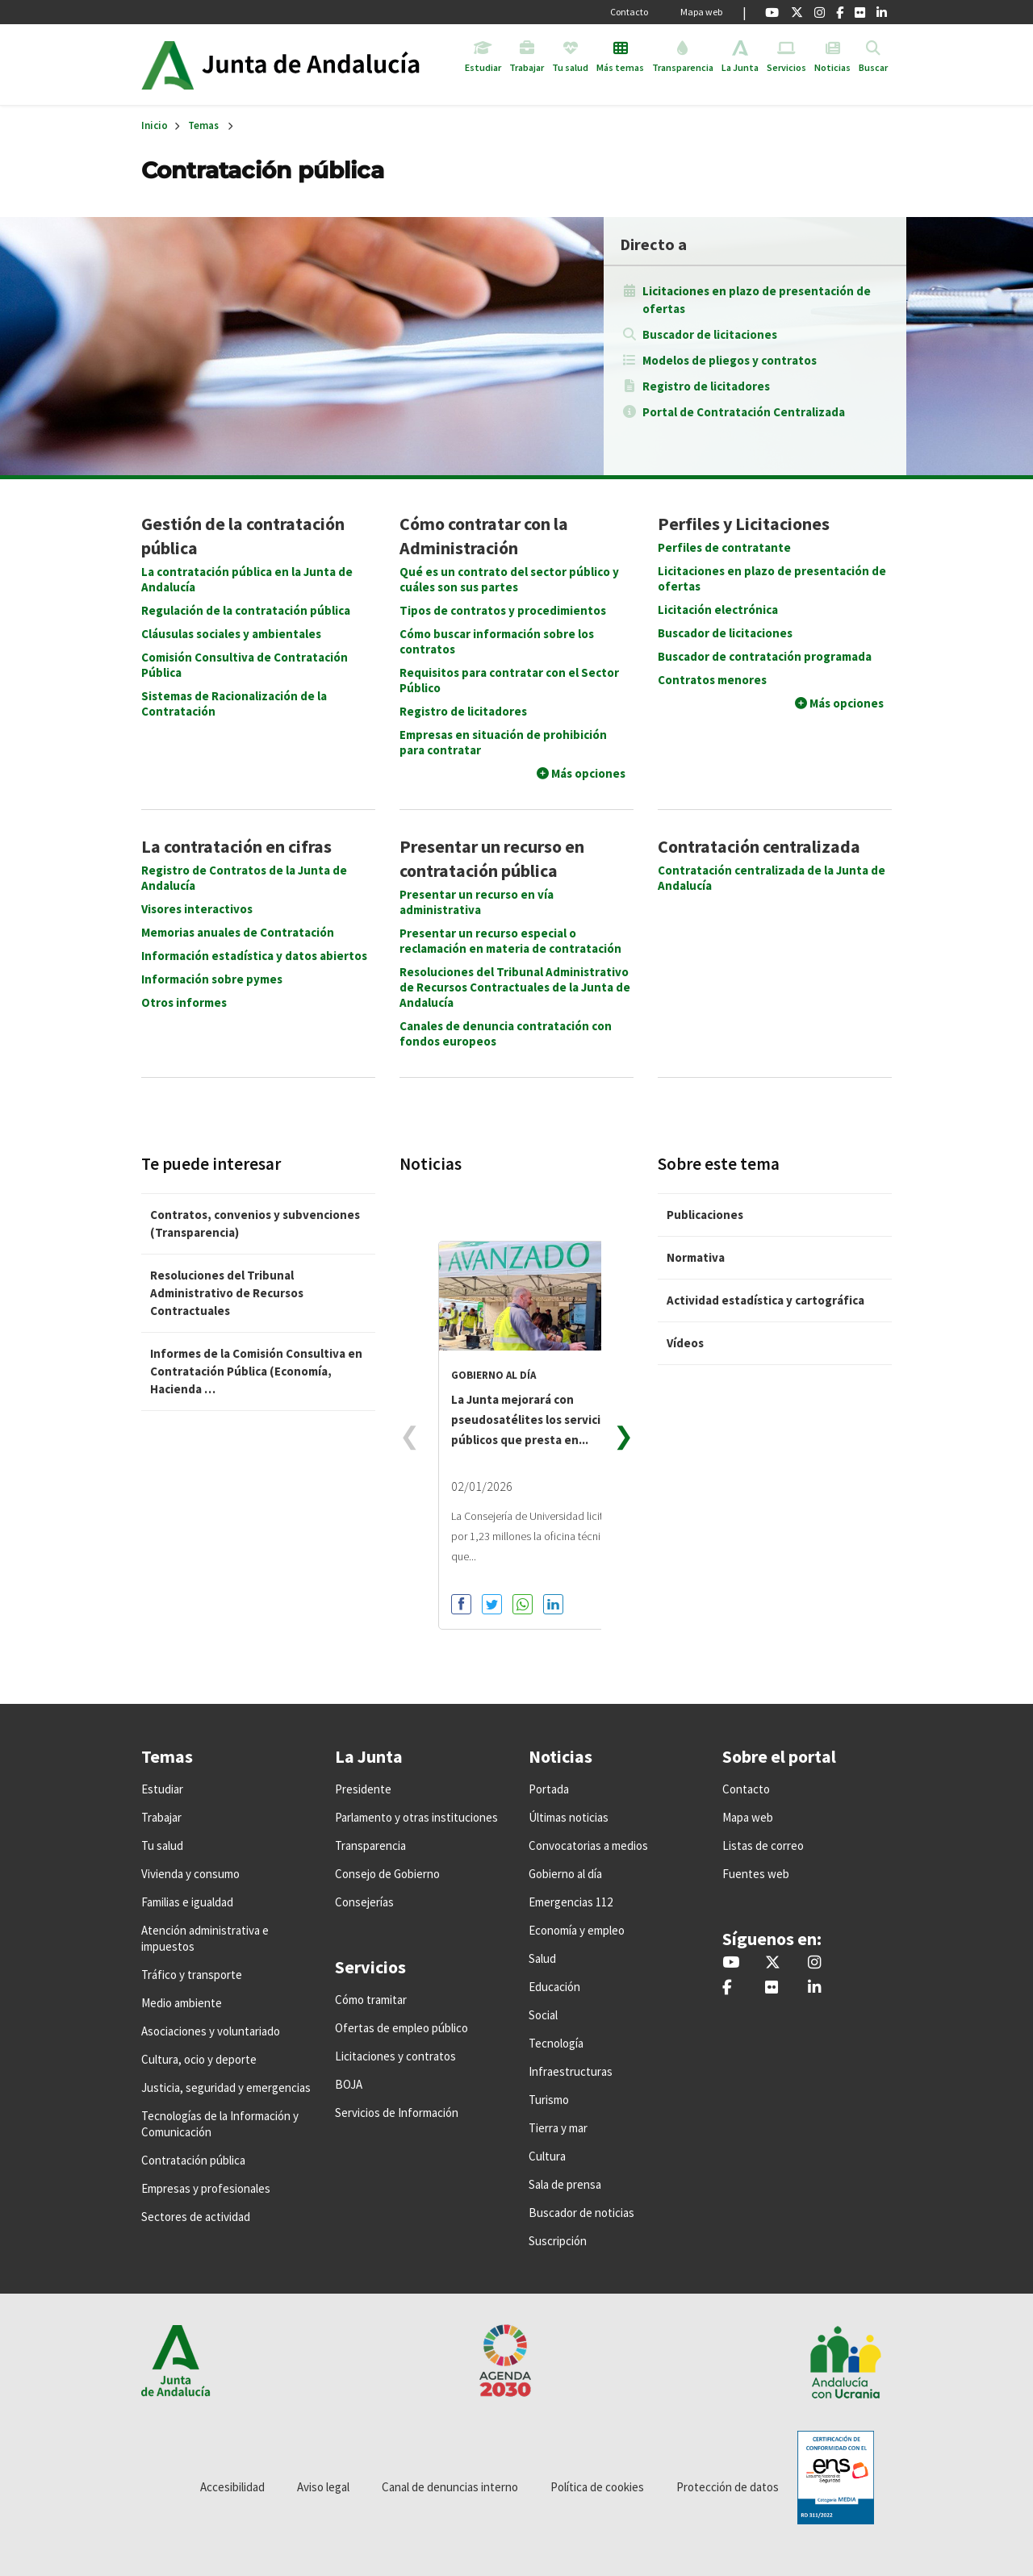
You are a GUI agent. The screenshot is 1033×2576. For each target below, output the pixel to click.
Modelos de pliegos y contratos (729, 360)
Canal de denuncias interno (450, 2487)
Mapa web (701, 12)
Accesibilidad (232, 2487)
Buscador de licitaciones (709, 334)
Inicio (326, 64)
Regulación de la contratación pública (245, 610)
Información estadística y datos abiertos (254, 955)
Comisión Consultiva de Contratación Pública (244, 664)
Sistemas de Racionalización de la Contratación (234, 703)
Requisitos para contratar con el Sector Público (509, 680)
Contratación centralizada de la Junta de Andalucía (771, 877)
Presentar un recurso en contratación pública (491, 858)
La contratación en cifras (236, 846)
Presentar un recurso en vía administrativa (476, 902)
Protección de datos (727, 2487)
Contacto (629, 12)
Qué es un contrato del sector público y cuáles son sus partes (509, 579)
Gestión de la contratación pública (243, 535)
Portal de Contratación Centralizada (743, 412)
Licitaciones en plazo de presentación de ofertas (756, 299)
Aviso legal (323, 2487)
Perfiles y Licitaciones (744, 523)
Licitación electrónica (718, 609)
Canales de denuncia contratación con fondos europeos (505, 1033)
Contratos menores (712, 679)
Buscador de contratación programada (765, 656)
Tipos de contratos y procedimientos (502, 610)
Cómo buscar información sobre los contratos (496, 641)
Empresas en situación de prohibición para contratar (503, 742)
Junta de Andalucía (167, 64)
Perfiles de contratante (724, 547)
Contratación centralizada (759, 846)
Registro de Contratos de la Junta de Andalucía (244, 877)
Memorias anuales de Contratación (237, 932)
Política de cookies (597, 2487)
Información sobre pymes (211, 979)
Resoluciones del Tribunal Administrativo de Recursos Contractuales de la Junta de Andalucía (514, 987)
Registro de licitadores (706, 386)
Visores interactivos (197, 908)
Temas (203, 125)
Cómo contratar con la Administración (483, 535)
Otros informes (184, 1002)
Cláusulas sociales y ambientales (231, 633)
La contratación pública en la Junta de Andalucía (247, 579)
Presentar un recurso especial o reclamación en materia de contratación (510, 940)
